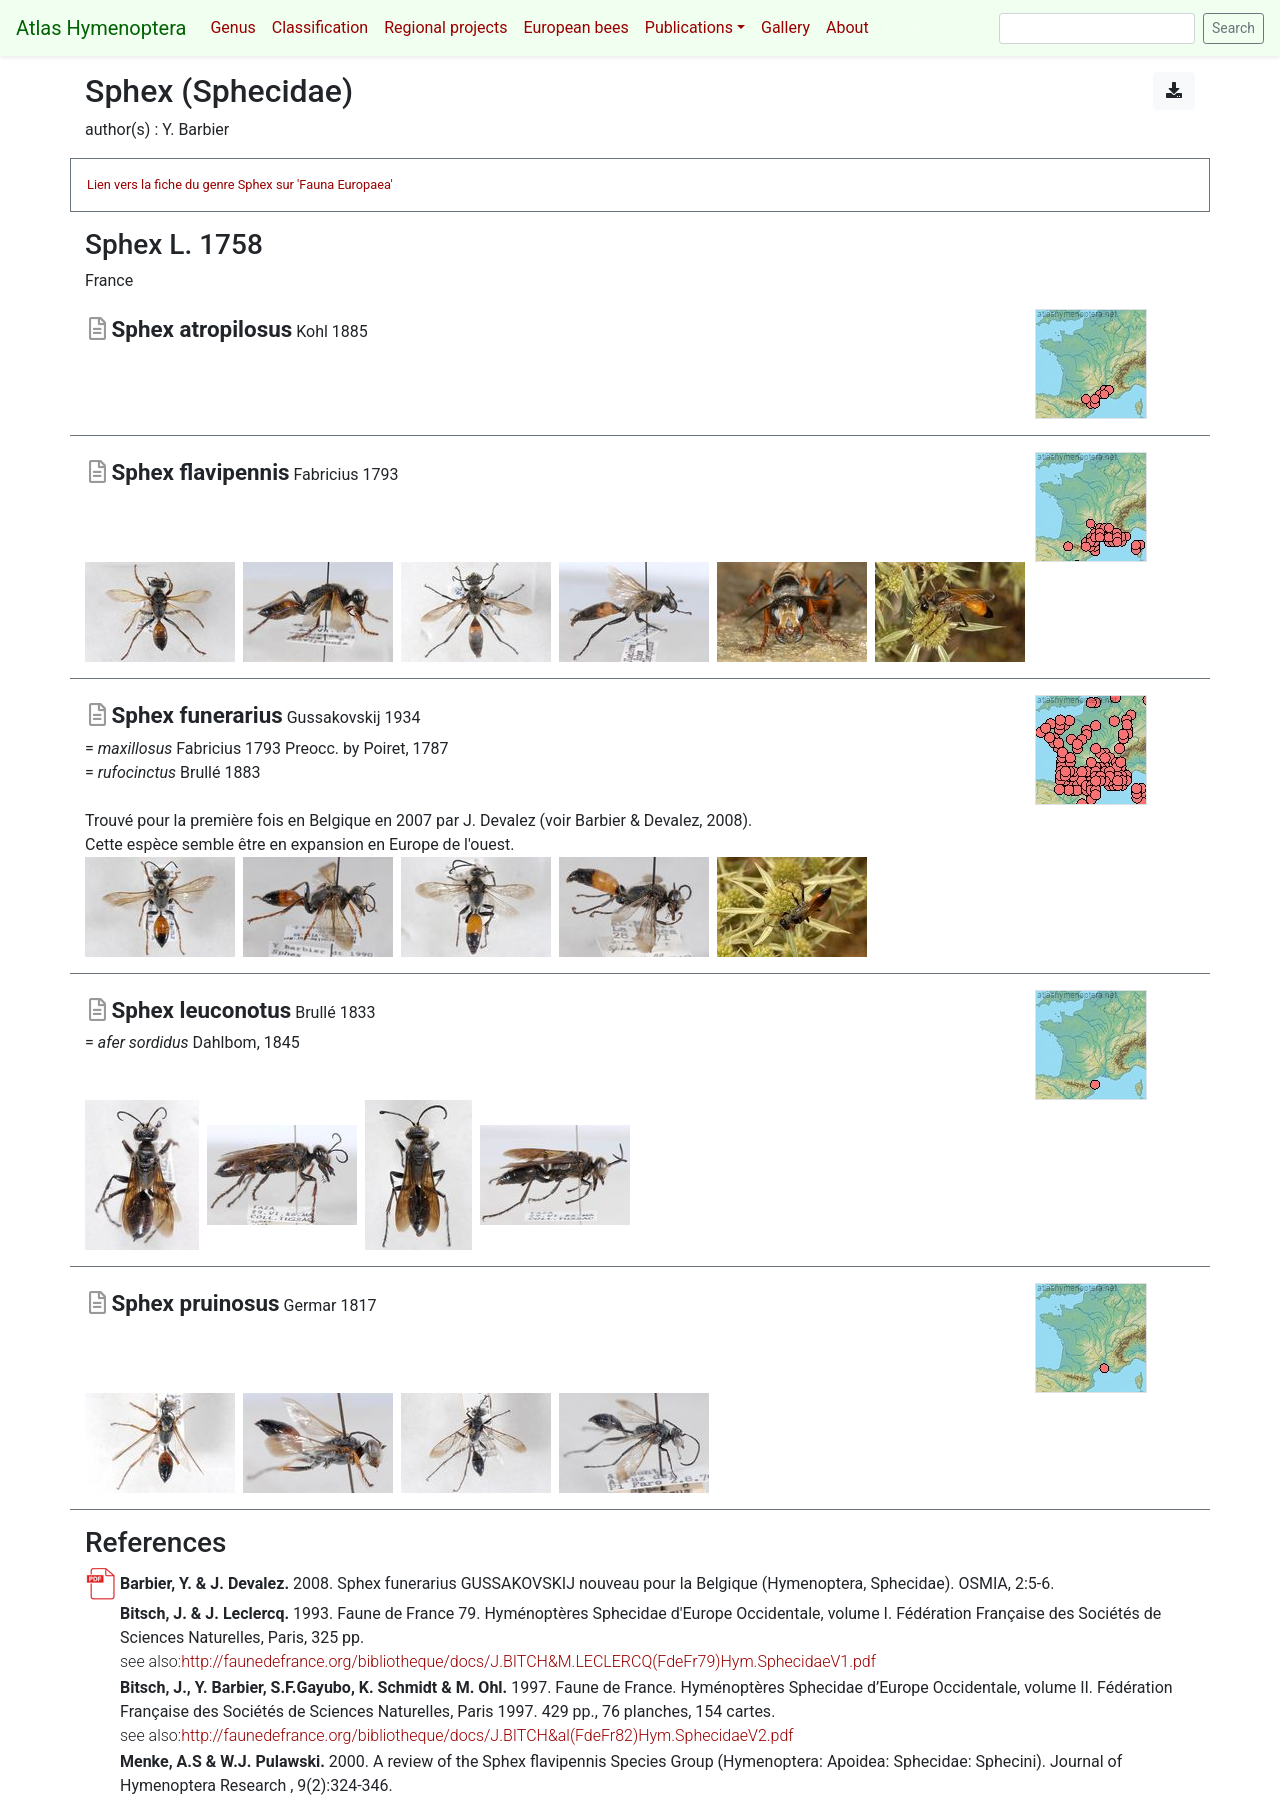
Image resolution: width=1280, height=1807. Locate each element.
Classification (320, 27)
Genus (232, 27)
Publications (689, 27)
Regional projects (445, 27)
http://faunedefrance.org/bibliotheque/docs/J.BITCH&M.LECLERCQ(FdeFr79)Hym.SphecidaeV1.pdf (528, 1661)
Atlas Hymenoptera (101, 28)
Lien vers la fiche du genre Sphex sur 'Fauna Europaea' (240, 184)
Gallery (785, 27)
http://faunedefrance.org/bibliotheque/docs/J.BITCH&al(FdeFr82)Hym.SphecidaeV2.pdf (487, 1735)
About (847, 27)
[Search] (1097, 28)
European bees (575, 27)
